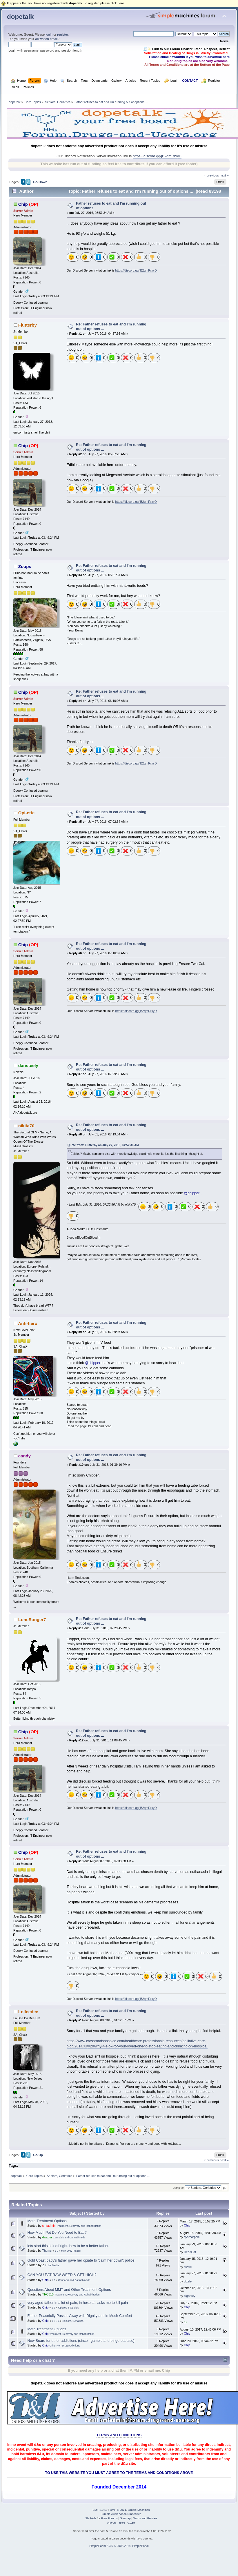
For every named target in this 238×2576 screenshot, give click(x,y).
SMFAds (90, 2518)
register (62, 34)
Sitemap (125, 2518)
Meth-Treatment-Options (46, 2221)
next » (224, 175)
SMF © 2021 (118, 2509)
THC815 (47, 2294)
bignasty (189, 2296)
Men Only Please (71, 2250)
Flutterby (27, 325)
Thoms (46, 2250)
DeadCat (190, 2252)
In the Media (52, 2265)
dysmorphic (191, 2237)
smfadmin (49, 2225)
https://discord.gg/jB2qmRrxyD (157, 156)
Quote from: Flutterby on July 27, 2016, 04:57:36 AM (103, 1145)
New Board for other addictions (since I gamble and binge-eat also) (80, 2341)
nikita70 (26, 1125)
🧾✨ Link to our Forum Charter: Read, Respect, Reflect (186, 49)
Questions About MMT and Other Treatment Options (69, 2290)
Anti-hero (27, 1323)
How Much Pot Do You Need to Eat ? (56, 2233)
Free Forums (109, 2518)
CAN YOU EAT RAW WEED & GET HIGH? (61, 2275)
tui (185, 2322)
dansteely (28, 1065)
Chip (23, 204)
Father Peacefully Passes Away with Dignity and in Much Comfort (79, 2316)
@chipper (192, 1193)
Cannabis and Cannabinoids (69, 2237)
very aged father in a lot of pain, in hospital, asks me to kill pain (77, 2303)
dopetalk (20, 16)
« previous (211, 175)
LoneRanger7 (32, 1619)
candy (24, 1455)
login (49, 34)
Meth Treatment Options (46, 2329)
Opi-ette (26, 812)
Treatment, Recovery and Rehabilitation (79, 2225)
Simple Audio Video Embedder (121, 2513)
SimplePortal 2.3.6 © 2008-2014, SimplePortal (119, 2546)
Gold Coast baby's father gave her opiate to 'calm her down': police (80, 2260)
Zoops (24, 566)
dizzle (188, 2267)
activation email (46, 39)
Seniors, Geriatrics (72, 2321)
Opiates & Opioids (68, 2307)
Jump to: (178, 2187)
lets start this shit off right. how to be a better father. (68, 2246)
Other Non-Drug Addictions (64, 2345)
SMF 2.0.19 (100, 2509)
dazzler (47, 2237)
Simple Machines (139, 2509)
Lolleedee (28, 2011)
